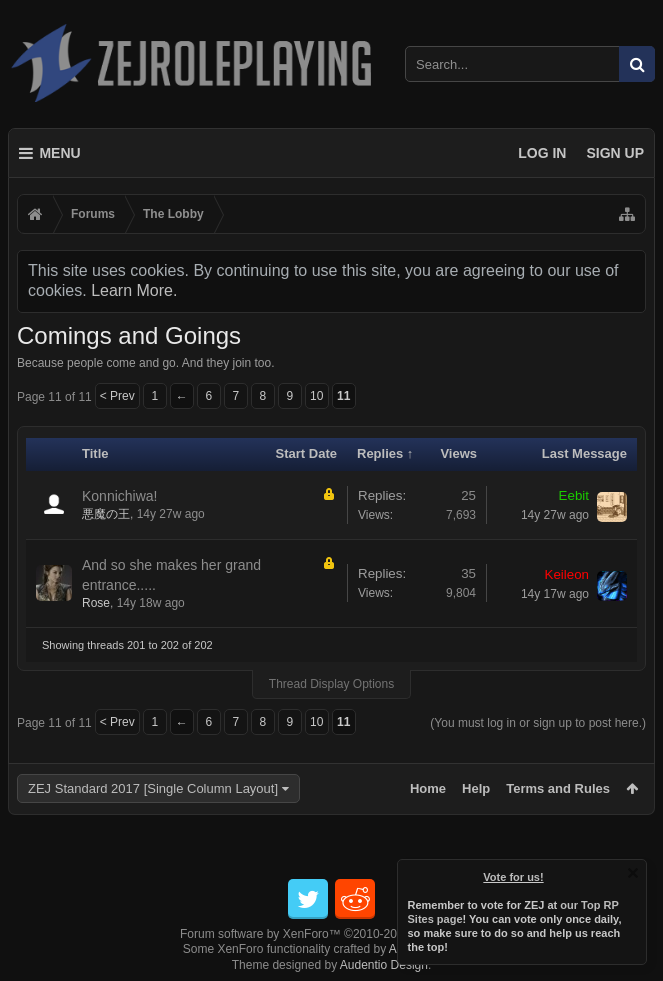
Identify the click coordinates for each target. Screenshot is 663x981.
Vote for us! (514, 877)
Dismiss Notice (633, 873)
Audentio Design (384, 965)
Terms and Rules (558, 788)
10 (316, 396)
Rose (96, 603)
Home (428, 788)
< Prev (117, 396)
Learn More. (134, 290)
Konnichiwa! (120, 496)
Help (476, 788)
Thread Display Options (331, 684)
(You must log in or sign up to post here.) (538, 723)
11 (343, 396)
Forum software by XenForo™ (331, 934)
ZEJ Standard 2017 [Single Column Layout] (153, 788)
